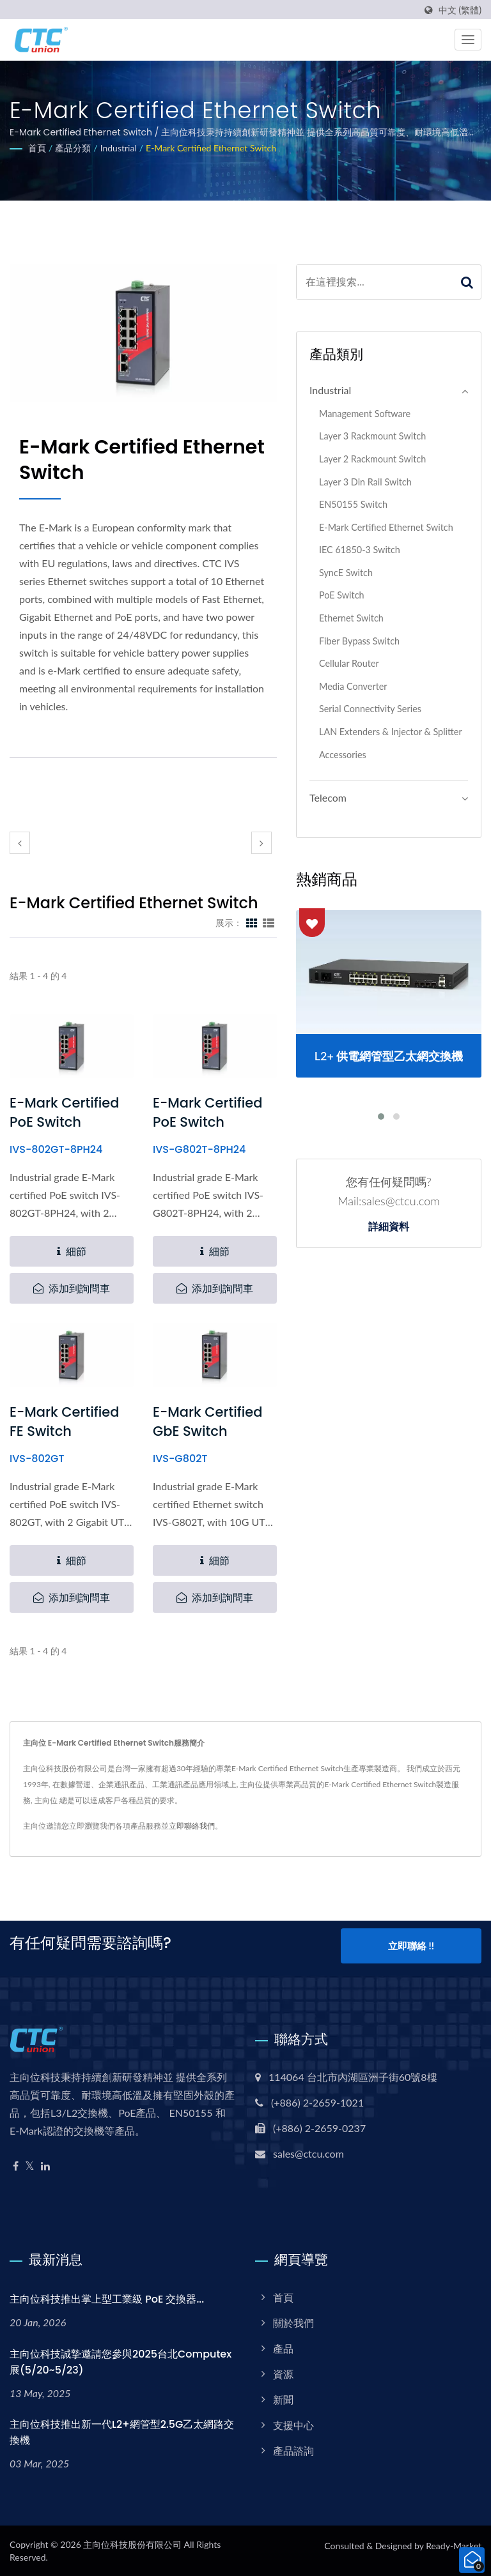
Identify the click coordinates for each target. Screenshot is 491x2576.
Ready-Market (453, 2545)
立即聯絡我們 (192, 1826)
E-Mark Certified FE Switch (65, 1421)
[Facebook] (16, 2165)
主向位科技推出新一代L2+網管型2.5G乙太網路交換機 (122, 2431)
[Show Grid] (252, 922)
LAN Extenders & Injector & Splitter (390, 731)
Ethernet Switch (351, 618)
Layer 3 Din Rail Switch (365, 481)
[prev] (20, 843)
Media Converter (353, 686)
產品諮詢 (293, 2450)
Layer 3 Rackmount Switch (372, 436)
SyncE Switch (346, 572)
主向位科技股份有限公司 (132, 2543)
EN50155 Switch (353, 504)
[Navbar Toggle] (468, 39)
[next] (261, 843)
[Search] (375, 282)
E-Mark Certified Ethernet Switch (211, 147)
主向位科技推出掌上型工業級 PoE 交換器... (107, 2298)
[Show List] (268, 922)
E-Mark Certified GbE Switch (208, 1421)
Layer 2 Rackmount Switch (372, 458)
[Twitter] (30, 2165)
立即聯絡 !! (411, 1947)
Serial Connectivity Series (370, 708)
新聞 (283, 2399)
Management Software (364, 413)
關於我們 (293, 2322)
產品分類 (73, 147)
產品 (283, 2348)
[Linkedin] (45, 2165)
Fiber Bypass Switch (359, 641)
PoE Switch (341, 595)
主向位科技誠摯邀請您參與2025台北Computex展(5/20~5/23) (120, 2361)
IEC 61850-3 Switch (359, 549)
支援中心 (293, 2424)
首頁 (37, 147)
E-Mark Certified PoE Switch (65, 1112)
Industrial (118, 147)
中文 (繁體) (460, 10)
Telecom (328, 797)
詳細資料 (388, 1227)
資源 (283, 2373)
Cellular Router (349, 663)
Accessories (342, 754)
